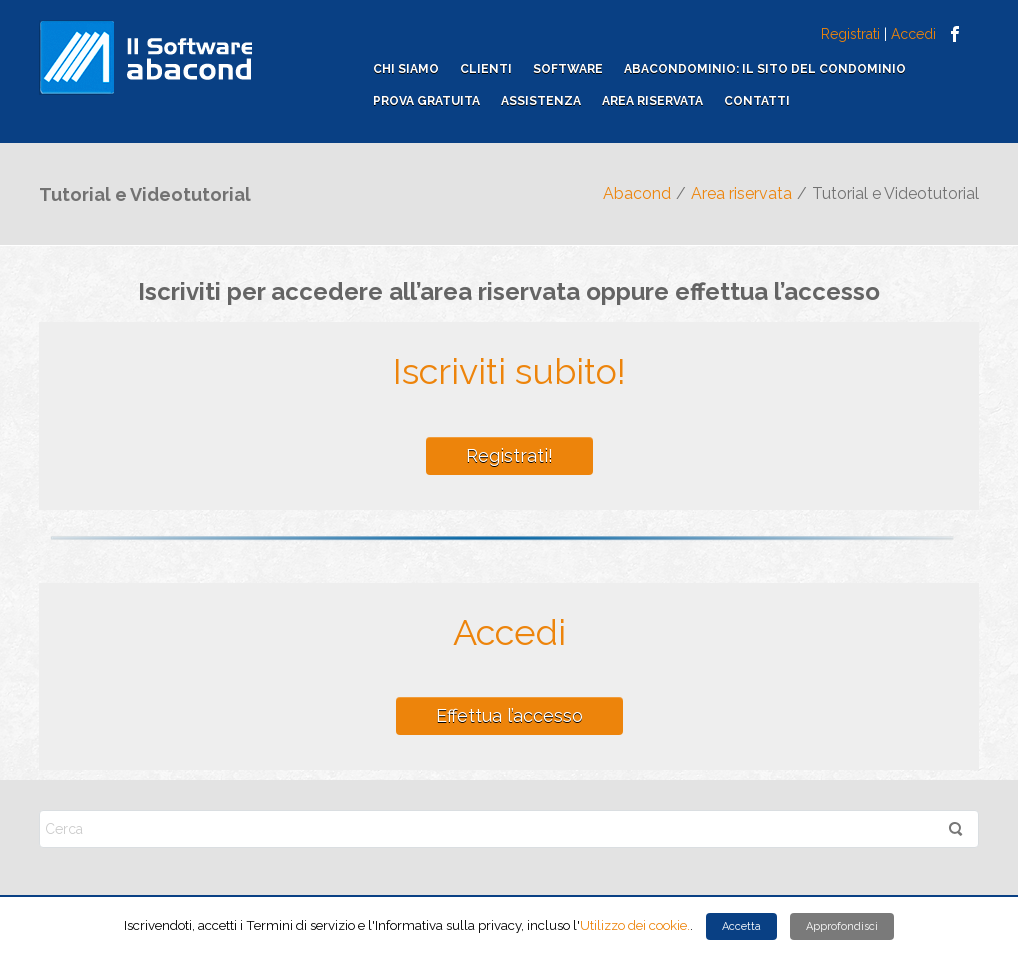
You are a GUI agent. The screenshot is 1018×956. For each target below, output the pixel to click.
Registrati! (509, 455)
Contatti (757, 101)
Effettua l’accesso (509, 715)
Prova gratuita (426, 101)
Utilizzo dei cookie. (635, 925)
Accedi (913, 34)
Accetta (741, 926)
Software (568, 69)
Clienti (486, 69)
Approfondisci (842, 926)
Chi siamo (406, 69)
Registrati (850, 34)
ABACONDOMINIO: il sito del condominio (765, 69)
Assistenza (541, 101)
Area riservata (652, 101)
